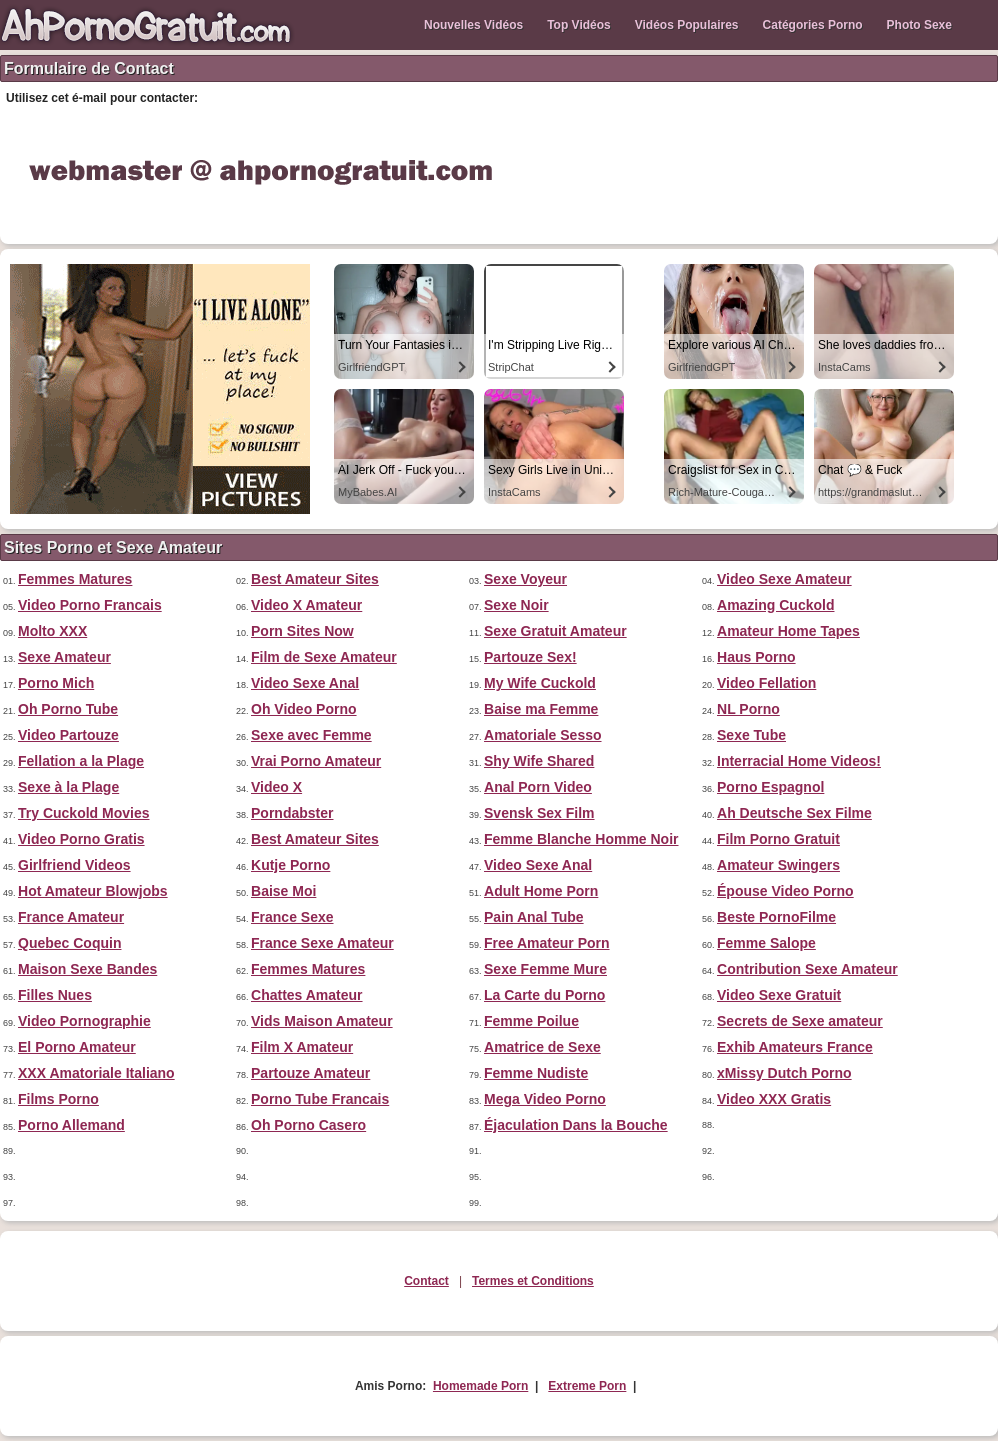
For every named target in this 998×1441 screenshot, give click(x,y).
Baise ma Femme (541, 709)
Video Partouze (68, 735)
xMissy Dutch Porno (784, 1073)
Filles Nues (55, 995)
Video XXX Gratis (774, 1099)
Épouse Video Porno (785, 891)
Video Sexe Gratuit (779, 995)
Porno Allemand (71, 1125)
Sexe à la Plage (68, 787)
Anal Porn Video (538, 787)
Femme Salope (766, 943)
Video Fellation (766, 683)
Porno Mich (56, 683)
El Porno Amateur (77, 1047)
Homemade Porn (480, 1386)
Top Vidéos (579, 25)
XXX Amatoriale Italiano (96, 1073)
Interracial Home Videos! (799, 761)
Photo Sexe (919, 25)
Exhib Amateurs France (795, 1047)
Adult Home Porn (541, 891)
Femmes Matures (75, 579)
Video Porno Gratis (81, 839)
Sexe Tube (751, 735)
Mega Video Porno (545, 1099)
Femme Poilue (531, 1021)
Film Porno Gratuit (778, 839)
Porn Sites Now (302, 631)
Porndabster (292, 813)
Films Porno (58, 1099)
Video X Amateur (306, 605)
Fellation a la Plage (81, 761)
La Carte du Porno (544, 995)
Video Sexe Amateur (784, 579)
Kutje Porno (290, 865)
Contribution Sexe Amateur (807, 969)
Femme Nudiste (536, 1073)
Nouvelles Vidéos (473, 25)
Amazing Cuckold (775, 605)
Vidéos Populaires (687, 25)
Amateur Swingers (778, 865)
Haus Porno (756, 657)
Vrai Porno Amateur (316, 761)
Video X (276, 787)
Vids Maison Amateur (322, 1021)
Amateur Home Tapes (788, 631)
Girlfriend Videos (74, 865)
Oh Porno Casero (308, 1125)
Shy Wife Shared (539, 761)
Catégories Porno (813, 25)
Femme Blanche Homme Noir (581, 839)
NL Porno (748, 709)
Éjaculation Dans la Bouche (576, 1125)
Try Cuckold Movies (83, 813)
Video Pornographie (84, 1021)
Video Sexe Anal (305, 683)
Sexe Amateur (64, 657)
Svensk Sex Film (539, 813)
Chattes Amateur (307, 995)
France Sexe (292, 917)
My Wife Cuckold (540, 683)
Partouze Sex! (530, 657)
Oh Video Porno (304, 709)
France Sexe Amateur (322, 943)
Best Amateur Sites (315, 579)
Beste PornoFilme (776, 917)
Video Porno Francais (90, 605)
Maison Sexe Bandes (87, 969)
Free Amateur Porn (547, 943)
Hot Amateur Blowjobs (93, 891)
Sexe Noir (516, 605)
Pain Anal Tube (534, 917)
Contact (426, 1281)
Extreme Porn (587, 1386)
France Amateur (71, 917)
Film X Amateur (302, 1047)
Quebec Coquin (69, 943)
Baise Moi (283, 891)
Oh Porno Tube (68, 709)
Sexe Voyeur (525, 579)
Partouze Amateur (310, 1073)
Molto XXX (52, 631)
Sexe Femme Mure (545, 969)
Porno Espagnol (770, 787)
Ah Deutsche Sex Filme (794, 813)
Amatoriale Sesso (543, 735)
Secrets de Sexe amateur (800, 1021)
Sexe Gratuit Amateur (555, 631)
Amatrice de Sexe (542, 1047)
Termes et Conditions (533, 1281)
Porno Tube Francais (320, 1099)
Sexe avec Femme (311, 735)
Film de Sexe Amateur (324, 657)
